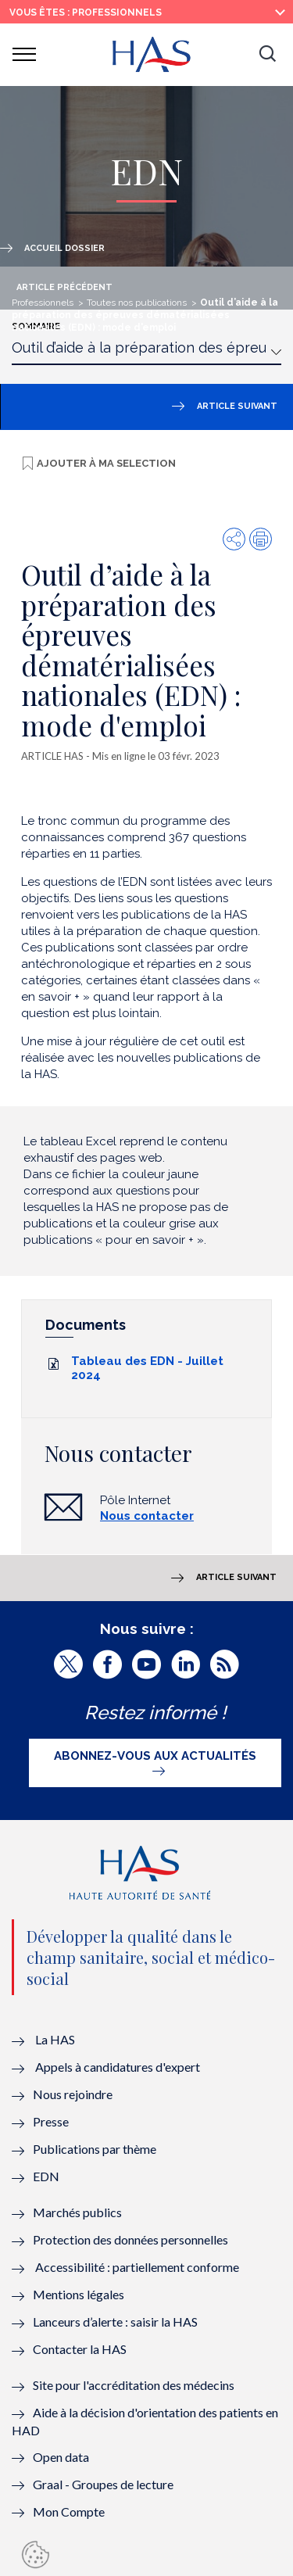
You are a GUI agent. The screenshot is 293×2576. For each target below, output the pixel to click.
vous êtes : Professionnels (85, 12)
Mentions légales (78, 2294)
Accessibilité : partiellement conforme (137, 2266)
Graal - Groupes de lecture (103, 2484)
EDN (46, 2176)
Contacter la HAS (80, 2348)
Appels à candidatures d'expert (117, 2066)
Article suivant (237, 406)
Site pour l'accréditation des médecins (133, 2384)
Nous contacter (147, 1516)
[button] (267, 55)
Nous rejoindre (73, 2094)
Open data (61, 2456)
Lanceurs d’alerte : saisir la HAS (115, 2321)
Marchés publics (78, 2212)
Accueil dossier (64, 248)
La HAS (55, 2039)
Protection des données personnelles (130, 2239)
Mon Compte (69, 2511)
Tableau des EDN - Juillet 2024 (147, 1368)
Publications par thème (94, 2148)
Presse (51, 2121)
